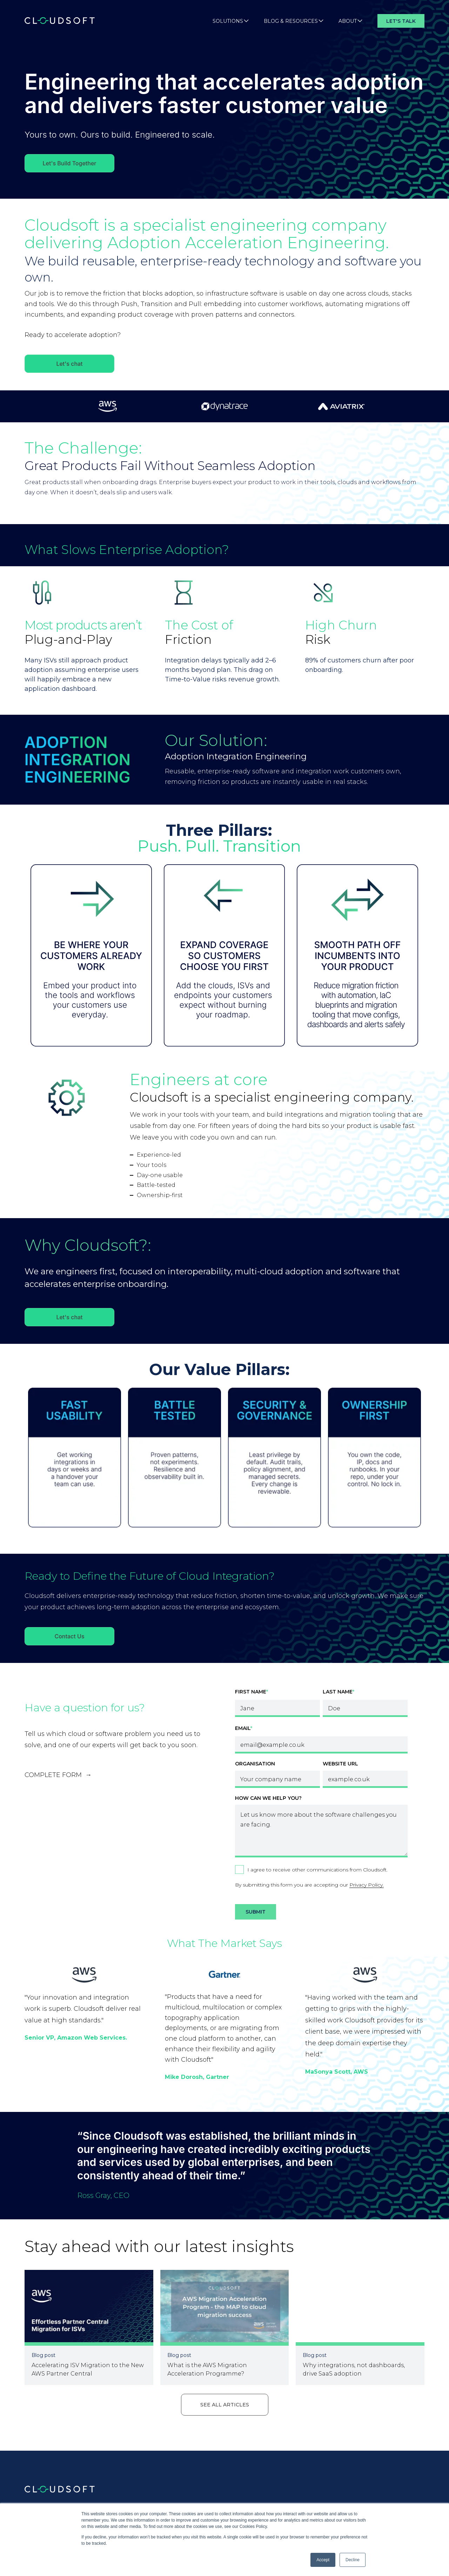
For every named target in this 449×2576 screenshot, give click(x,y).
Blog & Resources (293, 21)
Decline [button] (353, 2559)
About (350, 21)
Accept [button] (322, 2559)
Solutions (231, 21)
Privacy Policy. (366, 1885)
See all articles (224, 2405)
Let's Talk (401, 21)
